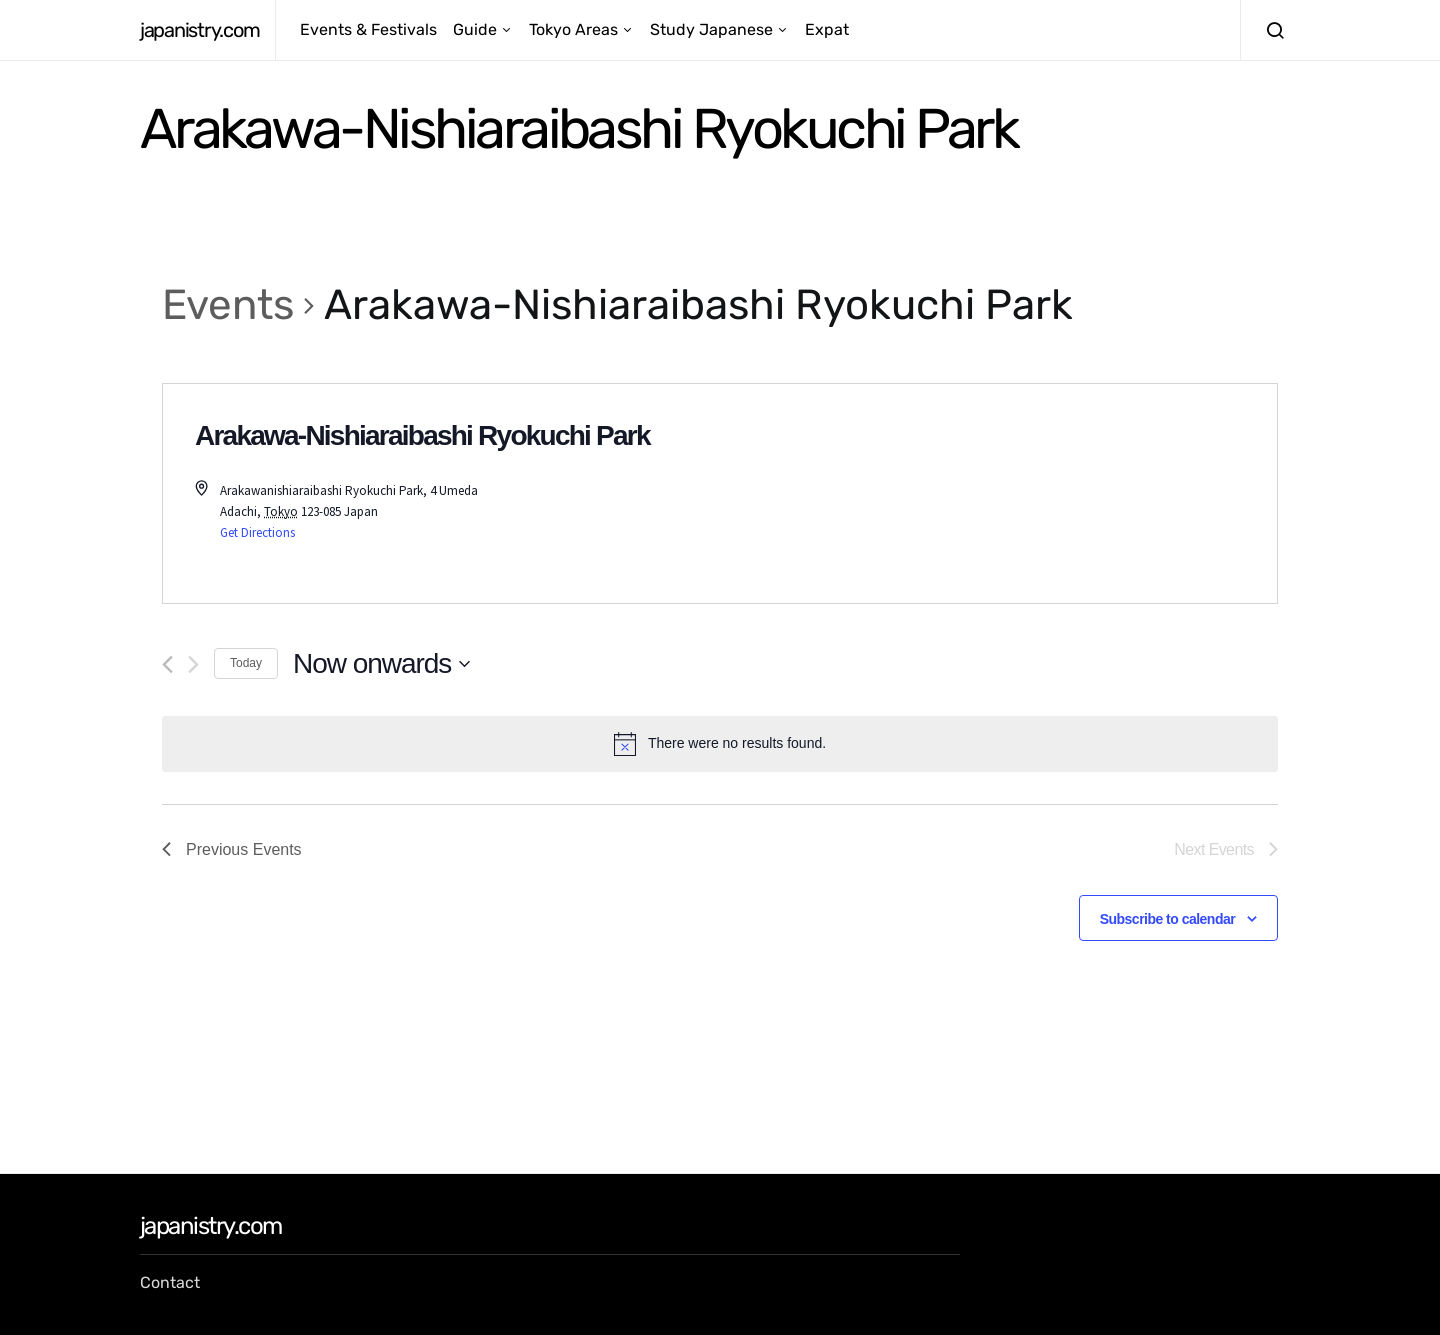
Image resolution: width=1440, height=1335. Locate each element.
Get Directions (257, 532)
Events (228, 305)
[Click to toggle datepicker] (381, 664)
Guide (475, 29)
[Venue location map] (998, 493)
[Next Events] (193, 664)
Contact (170, 1282)
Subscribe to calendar (1167, 919)
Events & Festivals (368, 29)
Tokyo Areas (573, 29)
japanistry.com (199, 30)
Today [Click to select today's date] (246, 663)
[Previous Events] (167, 664)
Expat (827, 29)
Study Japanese (711, 29)
